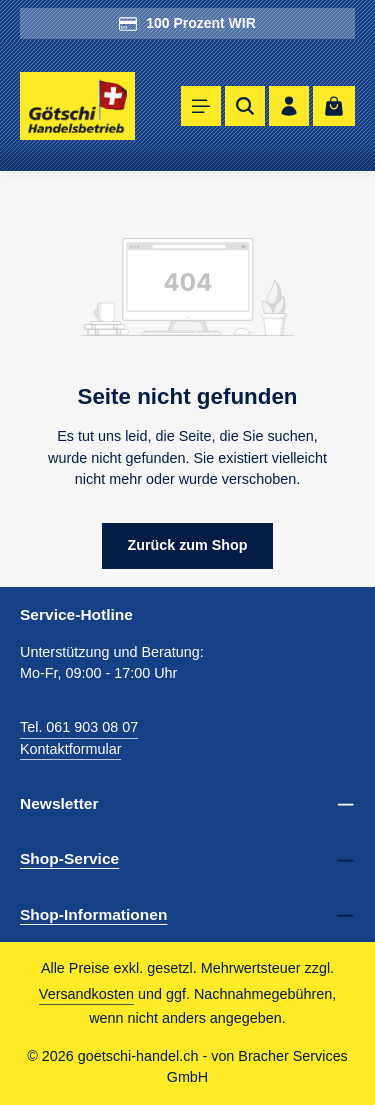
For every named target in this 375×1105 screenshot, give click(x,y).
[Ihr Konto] (289, 106)
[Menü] (201, 106)
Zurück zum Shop (187, 545)
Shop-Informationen (93, 914)
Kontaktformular (70, 749)
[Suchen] (245, 106)
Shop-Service (69, 858)
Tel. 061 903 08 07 (79, 727)
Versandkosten (86, 994)
